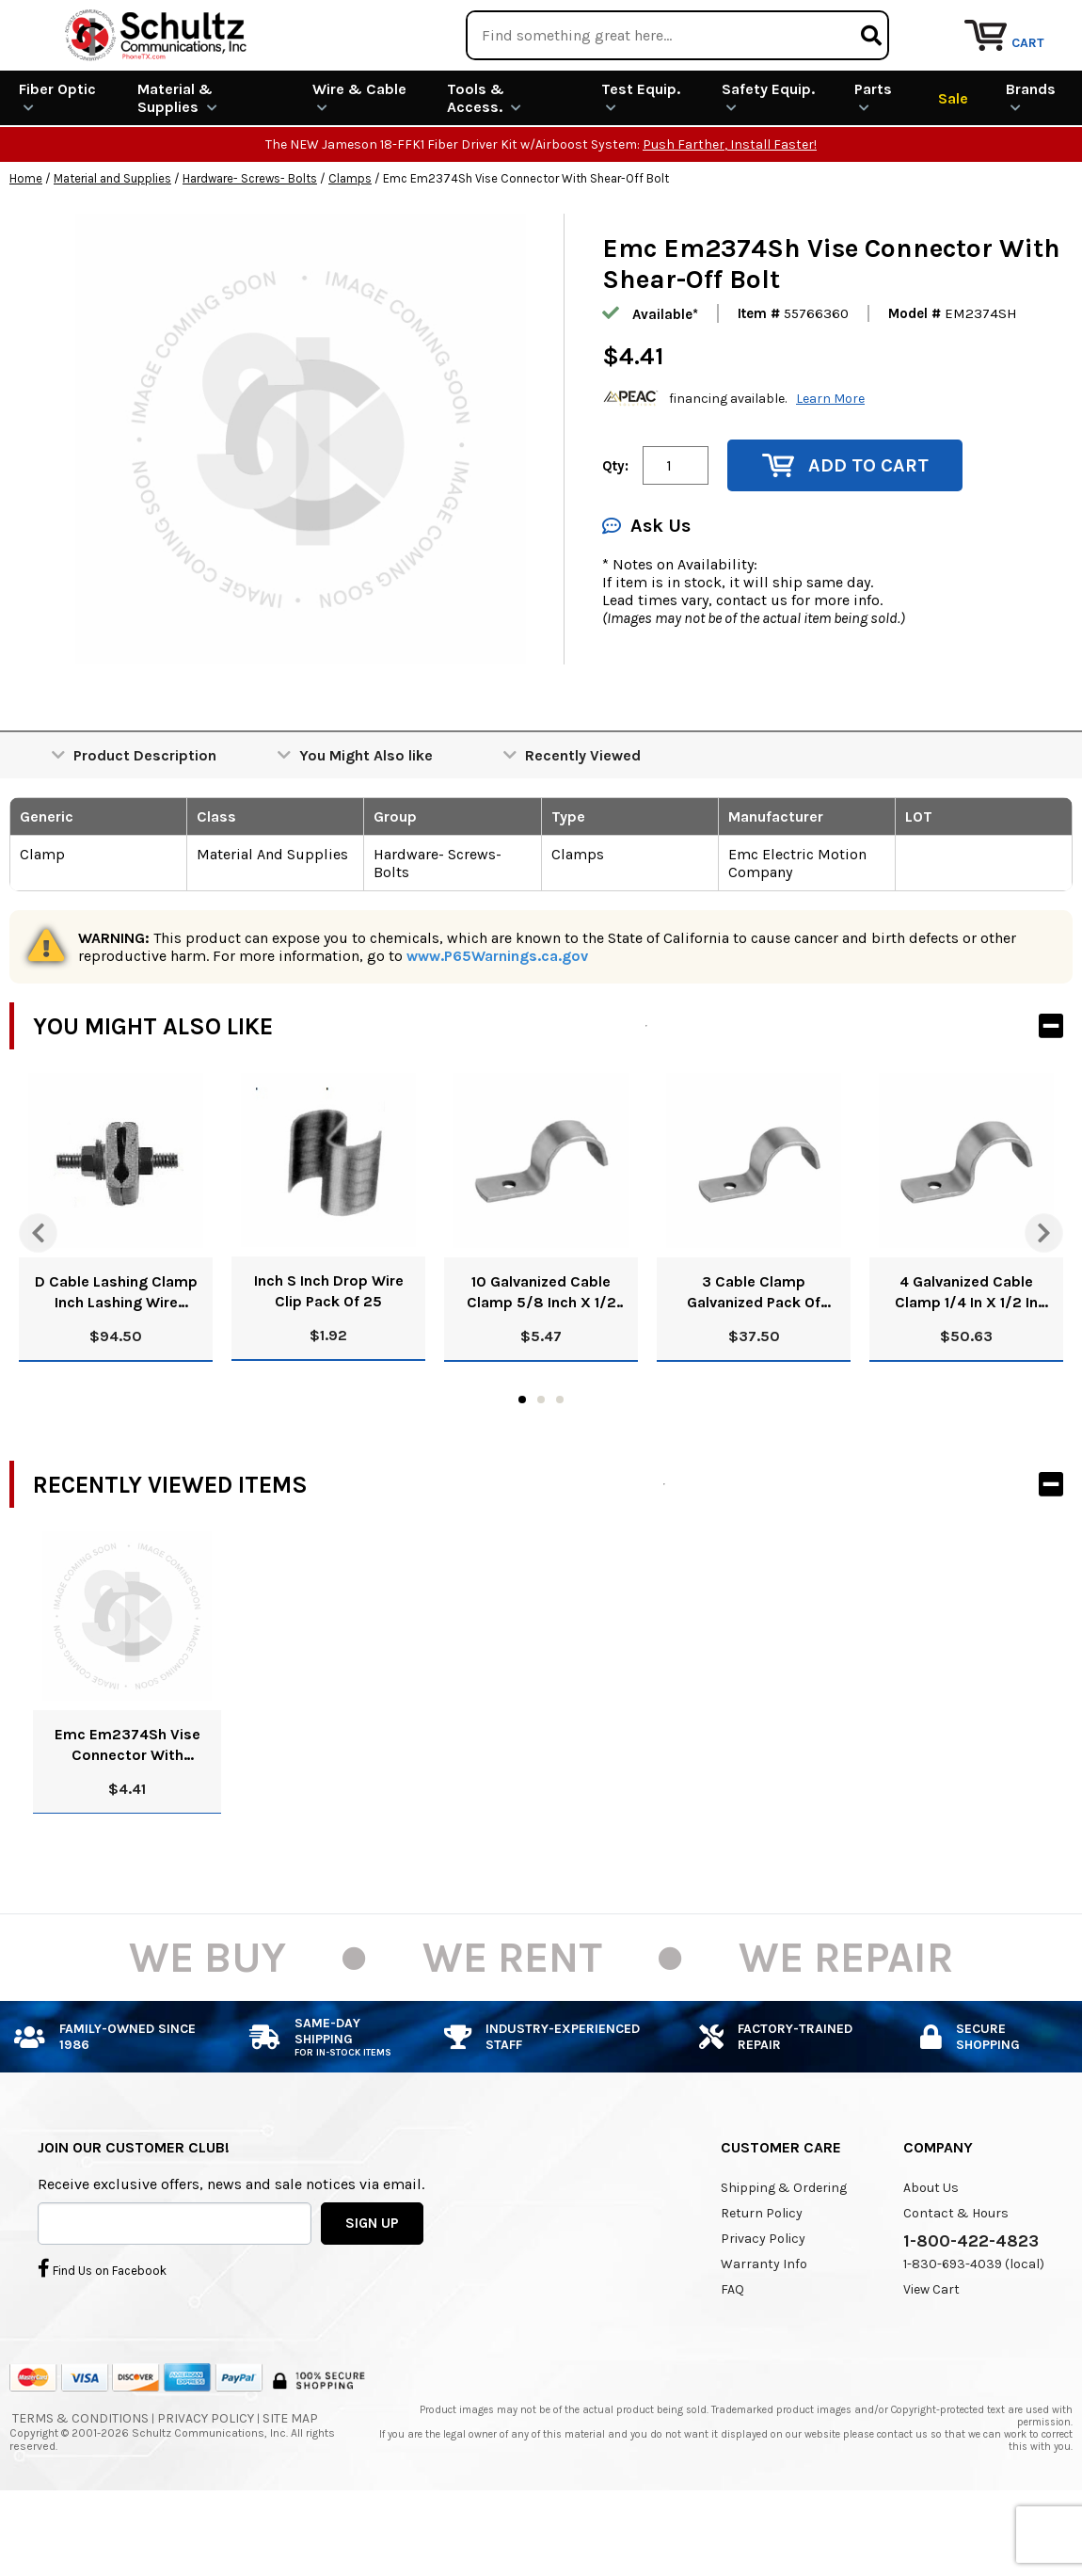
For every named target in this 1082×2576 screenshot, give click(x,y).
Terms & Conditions (80, 2486)
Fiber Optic (57, 166)
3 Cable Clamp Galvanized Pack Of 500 (753, 1361)
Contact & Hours (956, 2282)
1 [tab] (522, 1468)
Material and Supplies (112, 247)
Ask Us (646, 594)
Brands (1031, 166)
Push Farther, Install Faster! (730, 213)
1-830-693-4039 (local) (973, 2333)
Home (25, 247)
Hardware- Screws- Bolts (250, 247)
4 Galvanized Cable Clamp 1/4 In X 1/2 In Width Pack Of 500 (966, 1361)
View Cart (931, 2358)
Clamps (350, 247)
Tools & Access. (484, 166)
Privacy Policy (763, 2307)
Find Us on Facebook (102, 2336)
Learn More (830, 466)
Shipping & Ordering (784, 2256)
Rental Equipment (868, 23)
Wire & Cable (359, 166)
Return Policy (762, 2282)
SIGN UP (372, 2290)
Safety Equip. (768, 166)
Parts (873, 166)
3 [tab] (560, 1468)
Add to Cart (845, 534)
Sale (953, 166)
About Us (931, 2256)
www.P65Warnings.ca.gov (497, 1024)
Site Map (290, 2486)
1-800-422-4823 (971, 2309)
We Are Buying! (711, 23)
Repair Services (1023, 23)
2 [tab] (541, 1468)
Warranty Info (764, 2333)
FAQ (732, 2358)
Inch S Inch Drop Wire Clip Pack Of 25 (329, 1359)
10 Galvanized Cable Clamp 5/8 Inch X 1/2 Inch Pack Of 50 (541, 1361)
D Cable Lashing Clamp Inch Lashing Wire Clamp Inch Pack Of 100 (116, 1361)
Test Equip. (640, 166)
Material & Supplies (177, 166)
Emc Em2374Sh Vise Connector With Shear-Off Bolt (127, 1814)
